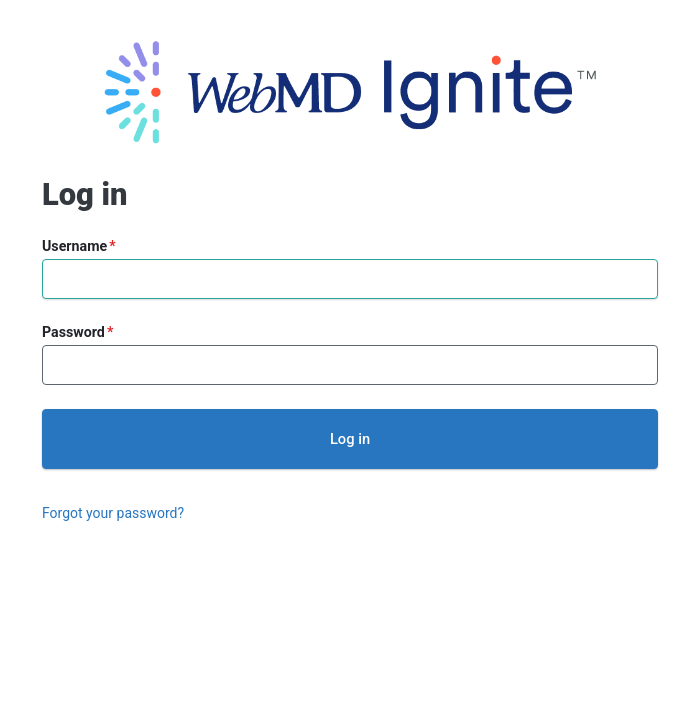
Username (74, 246)
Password (73, 332)
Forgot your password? (113, 513)
